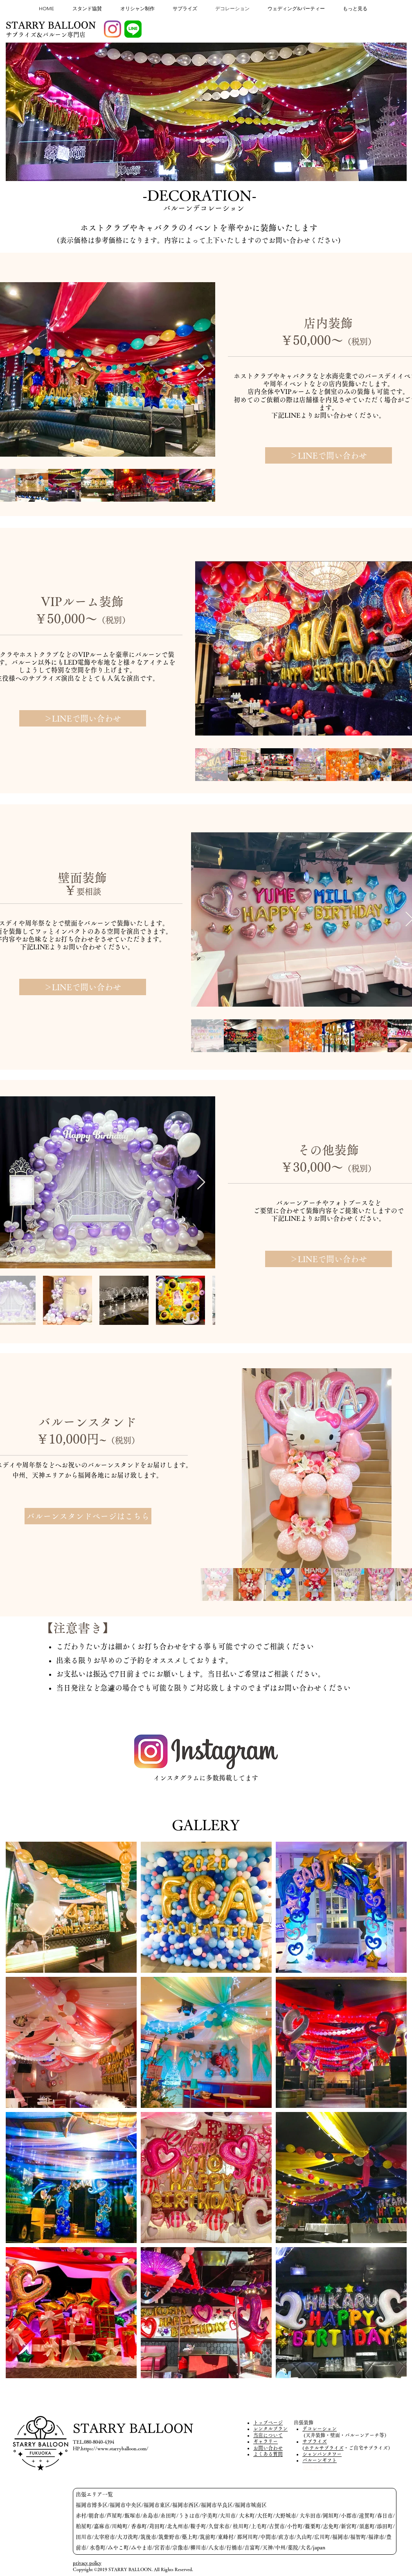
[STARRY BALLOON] (51, 25)
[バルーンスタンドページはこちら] (88, 1516)
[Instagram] (112, 29)
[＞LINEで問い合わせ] (328, 455)
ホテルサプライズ (324, 2447)
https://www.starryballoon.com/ (115, 2448)
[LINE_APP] (133, 29)
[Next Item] (201, 369)
